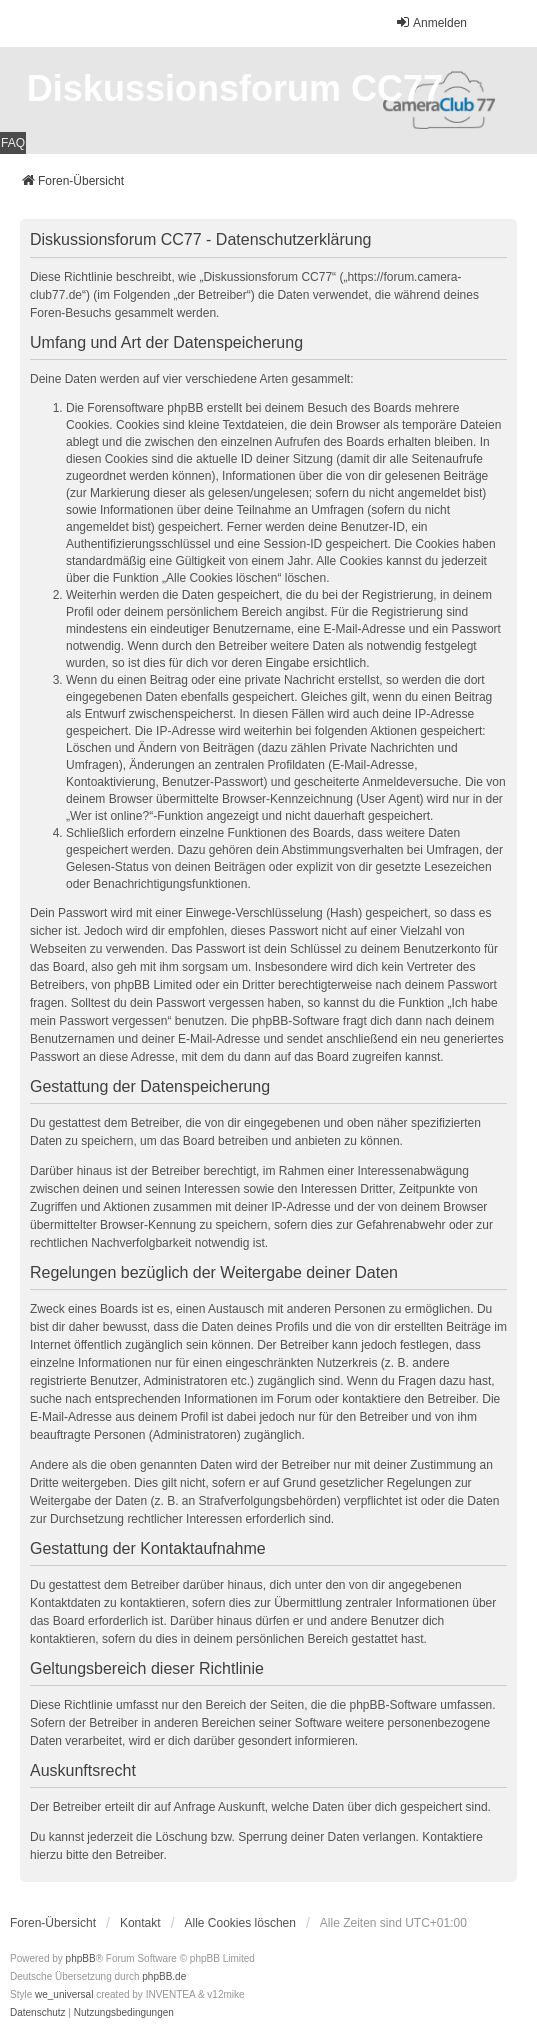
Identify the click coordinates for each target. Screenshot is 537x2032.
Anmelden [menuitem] (431, 22)
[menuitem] (38, 2013)
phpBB (81, 1958)
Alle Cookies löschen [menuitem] (240, 1923)
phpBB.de (164, 1976)
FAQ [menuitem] (13, 143)
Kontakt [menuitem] (140, 1923)
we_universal (64, 1994)
